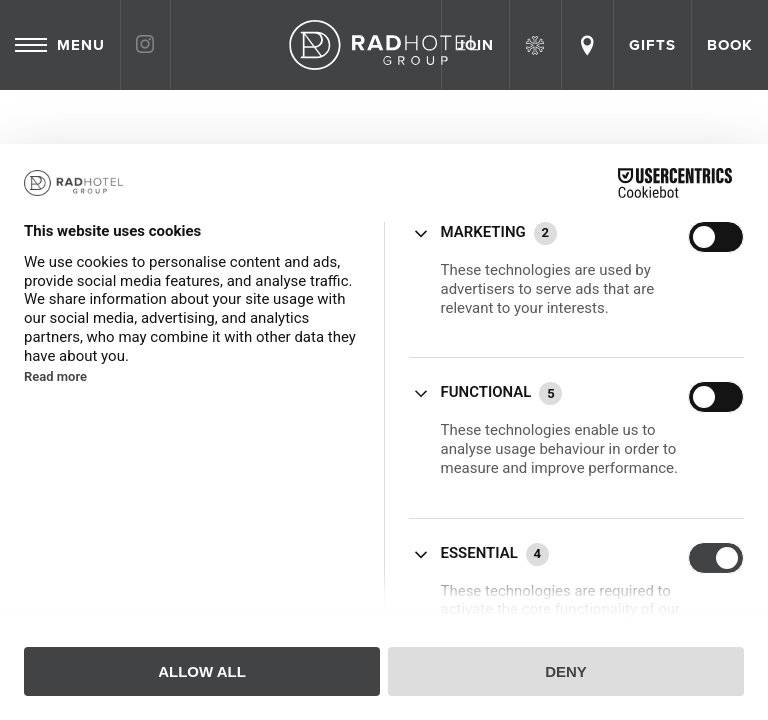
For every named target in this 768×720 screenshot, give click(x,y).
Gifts (652, 45)
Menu (60, 45)
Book (730, 45)
